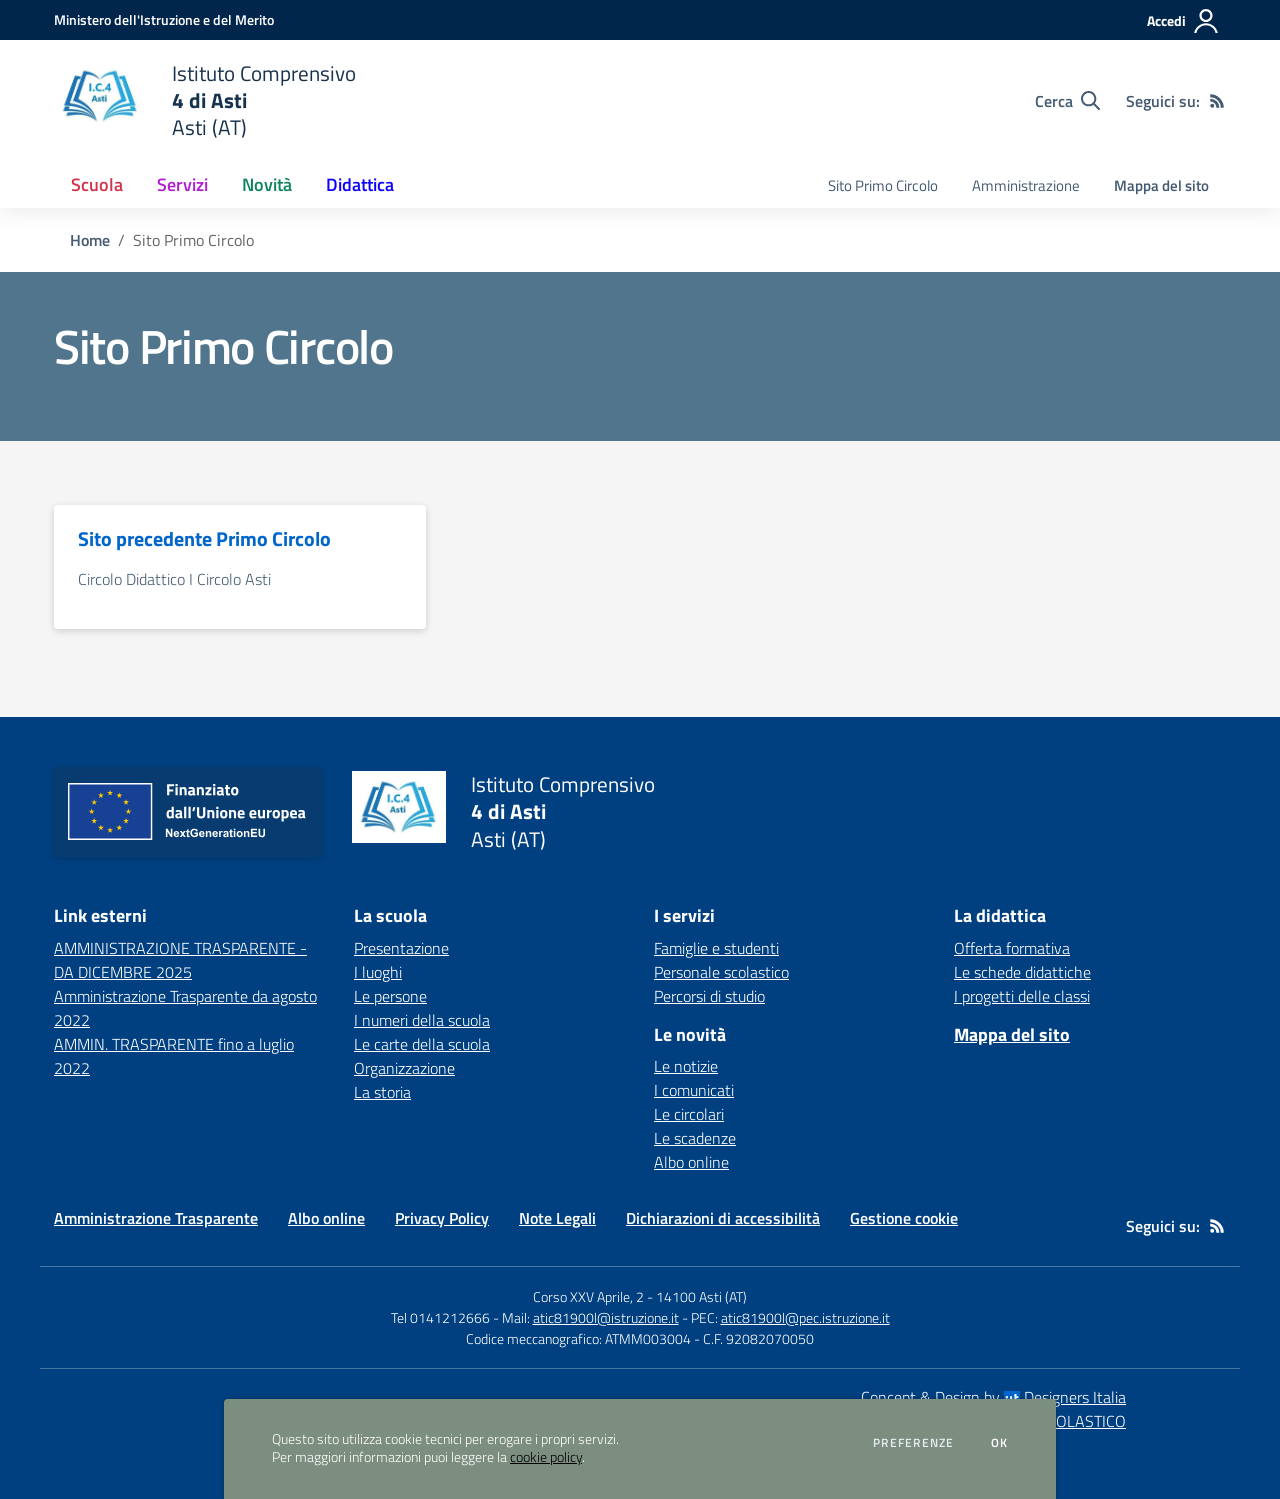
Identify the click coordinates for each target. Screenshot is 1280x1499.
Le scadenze (695, 1138)
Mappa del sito (1161, 185)
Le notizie (686, 1066)
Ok (1000, 1443)
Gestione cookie (904, 1218)
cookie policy (546, 1457)
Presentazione (401, 948)
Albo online (691, 1162)
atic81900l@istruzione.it (606, 1317)
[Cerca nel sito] (1067, 101)
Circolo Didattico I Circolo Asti (174, 579)
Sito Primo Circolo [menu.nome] (883, 185)
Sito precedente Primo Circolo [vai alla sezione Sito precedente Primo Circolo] (204, 539)
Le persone (390, 996)
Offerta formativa (1012, 948)
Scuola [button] (97, 184)
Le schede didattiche (1022, 972)
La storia (382, 1092)
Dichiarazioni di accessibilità (723, 1218)
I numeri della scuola (422, 1020)
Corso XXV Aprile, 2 (588, 1296)
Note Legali (557, 1218)
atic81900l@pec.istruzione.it (805, 1317)
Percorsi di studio (709, 996)
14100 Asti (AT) (701, 1296)
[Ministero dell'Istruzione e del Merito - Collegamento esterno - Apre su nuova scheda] (164, 19)
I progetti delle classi (1022, 996)
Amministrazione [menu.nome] (1026, 185)
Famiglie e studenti (716, 948)
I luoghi (378, 972)
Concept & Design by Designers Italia (993, 1397)
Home (90, 240)
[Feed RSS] (1217, 101)
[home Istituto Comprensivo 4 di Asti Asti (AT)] (205, 100)
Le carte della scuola (422, 1044)
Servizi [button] (182, 184)
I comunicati (694, 1090)
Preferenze (913, 1443)
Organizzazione (404, 1068)
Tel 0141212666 (440, 1317)
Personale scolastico (721, 972)
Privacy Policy (442, 1218)
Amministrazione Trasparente (156, 1218)
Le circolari (689, 1114)
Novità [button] (267, 184)
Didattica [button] (360, 184)
